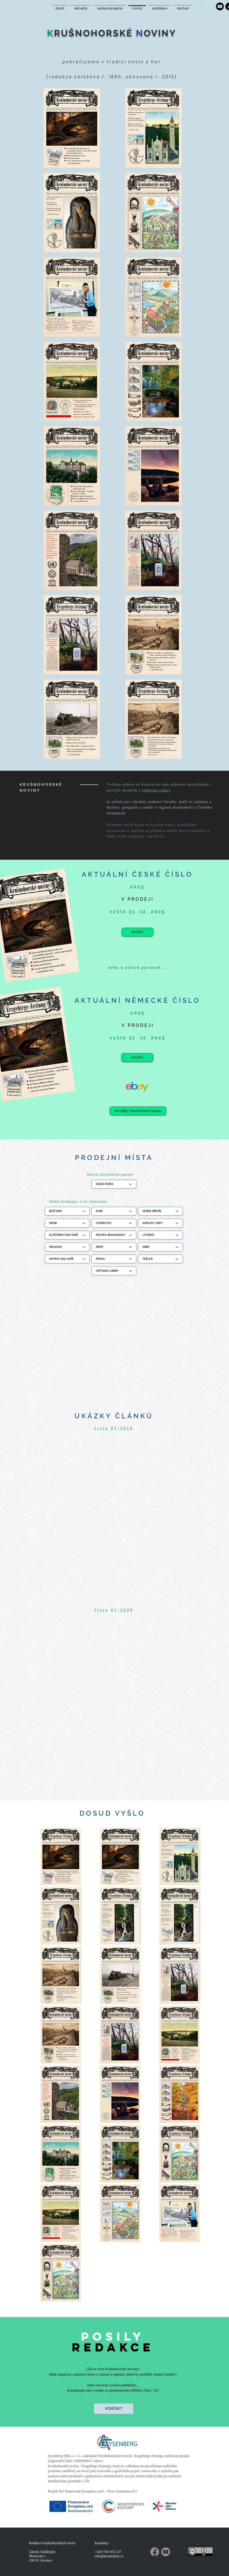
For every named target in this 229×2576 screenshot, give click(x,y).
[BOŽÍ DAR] (67, 1211)
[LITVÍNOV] (160, 1235)
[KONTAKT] (113, 2408)
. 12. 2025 (151, 1037)
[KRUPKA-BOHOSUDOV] (114, 1235)
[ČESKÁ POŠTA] (114, 1184)
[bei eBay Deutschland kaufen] (138, 1111)
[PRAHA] (114, 1259)
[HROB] (67, 1223)
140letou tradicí (156, 790)
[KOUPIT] (137, 932)
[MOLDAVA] (67, 1247)
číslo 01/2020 (113, 1610)
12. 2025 (151, 911)
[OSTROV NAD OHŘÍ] (67, 1259)
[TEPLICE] (160, 1259)
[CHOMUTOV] (114, 1223)
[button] (205, 7)
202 (135, 886)
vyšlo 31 (122, 911)
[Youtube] (220, 6)
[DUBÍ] (114, 1211)
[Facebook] (154, 2551)
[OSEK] (160, 1247)
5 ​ (143, 886)
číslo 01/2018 (113, 1428)
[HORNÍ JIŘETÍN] (160, 1211)
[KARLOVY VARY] (160, 1223)
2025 (137, 1013)
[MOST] (114, 1247)
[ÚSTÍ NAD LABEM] (114, 1270)
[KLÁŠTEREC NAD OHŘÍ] (67, 1235)
